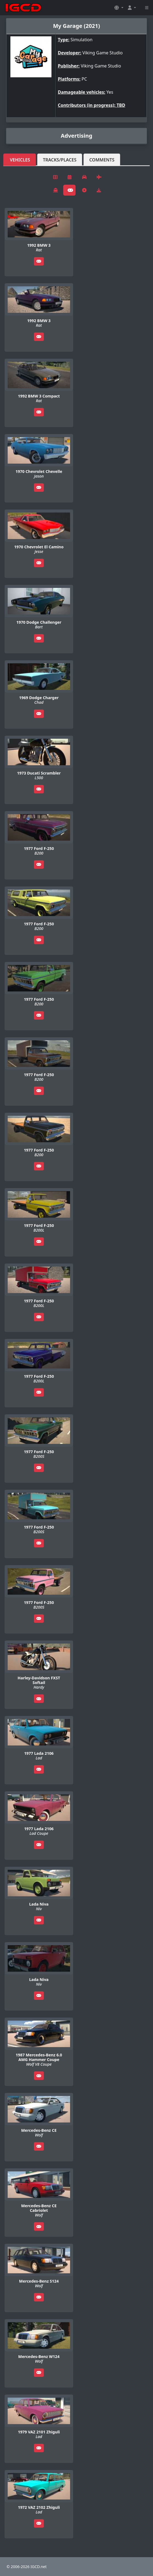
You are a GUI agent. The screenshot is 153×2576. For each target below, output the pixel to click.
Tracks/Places (60, 160)
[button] (118, 7)
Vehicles (20, 160)
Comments (101, 160)
